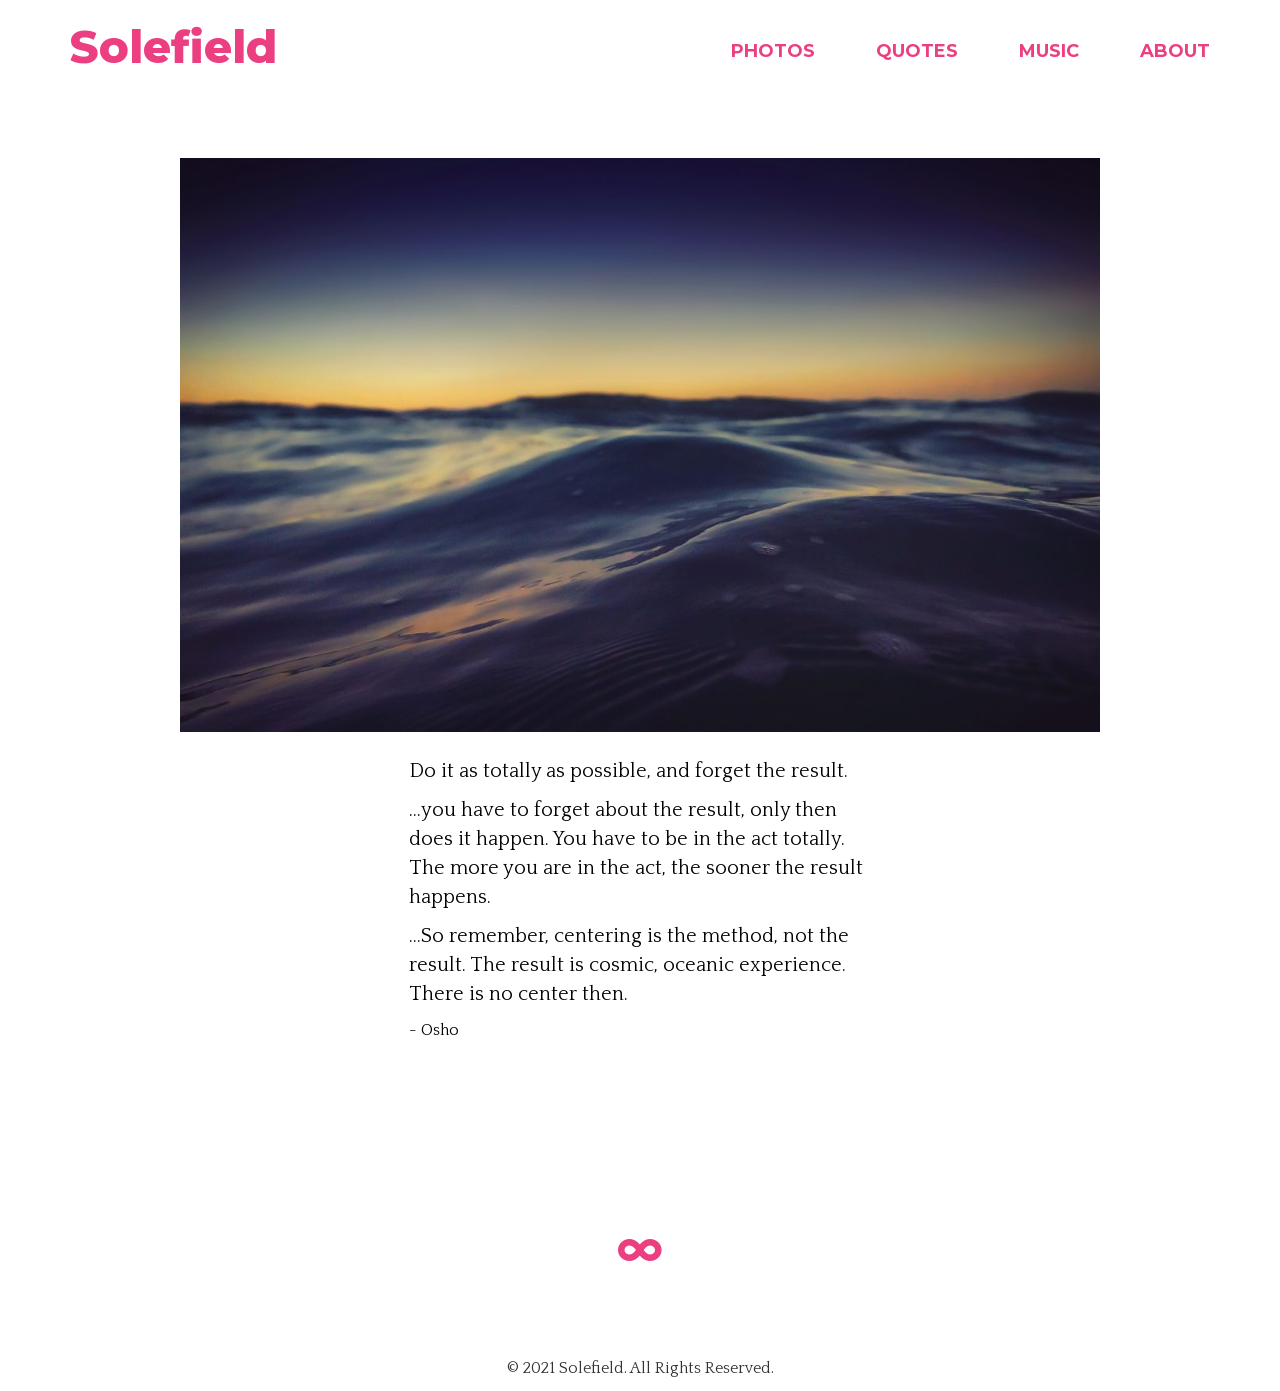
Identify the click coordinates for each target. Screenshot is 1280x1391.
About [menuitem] (1175, 51)
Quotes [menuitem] (917, 51)
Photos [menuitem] (773, 51)
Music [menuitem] (1049, 51)
